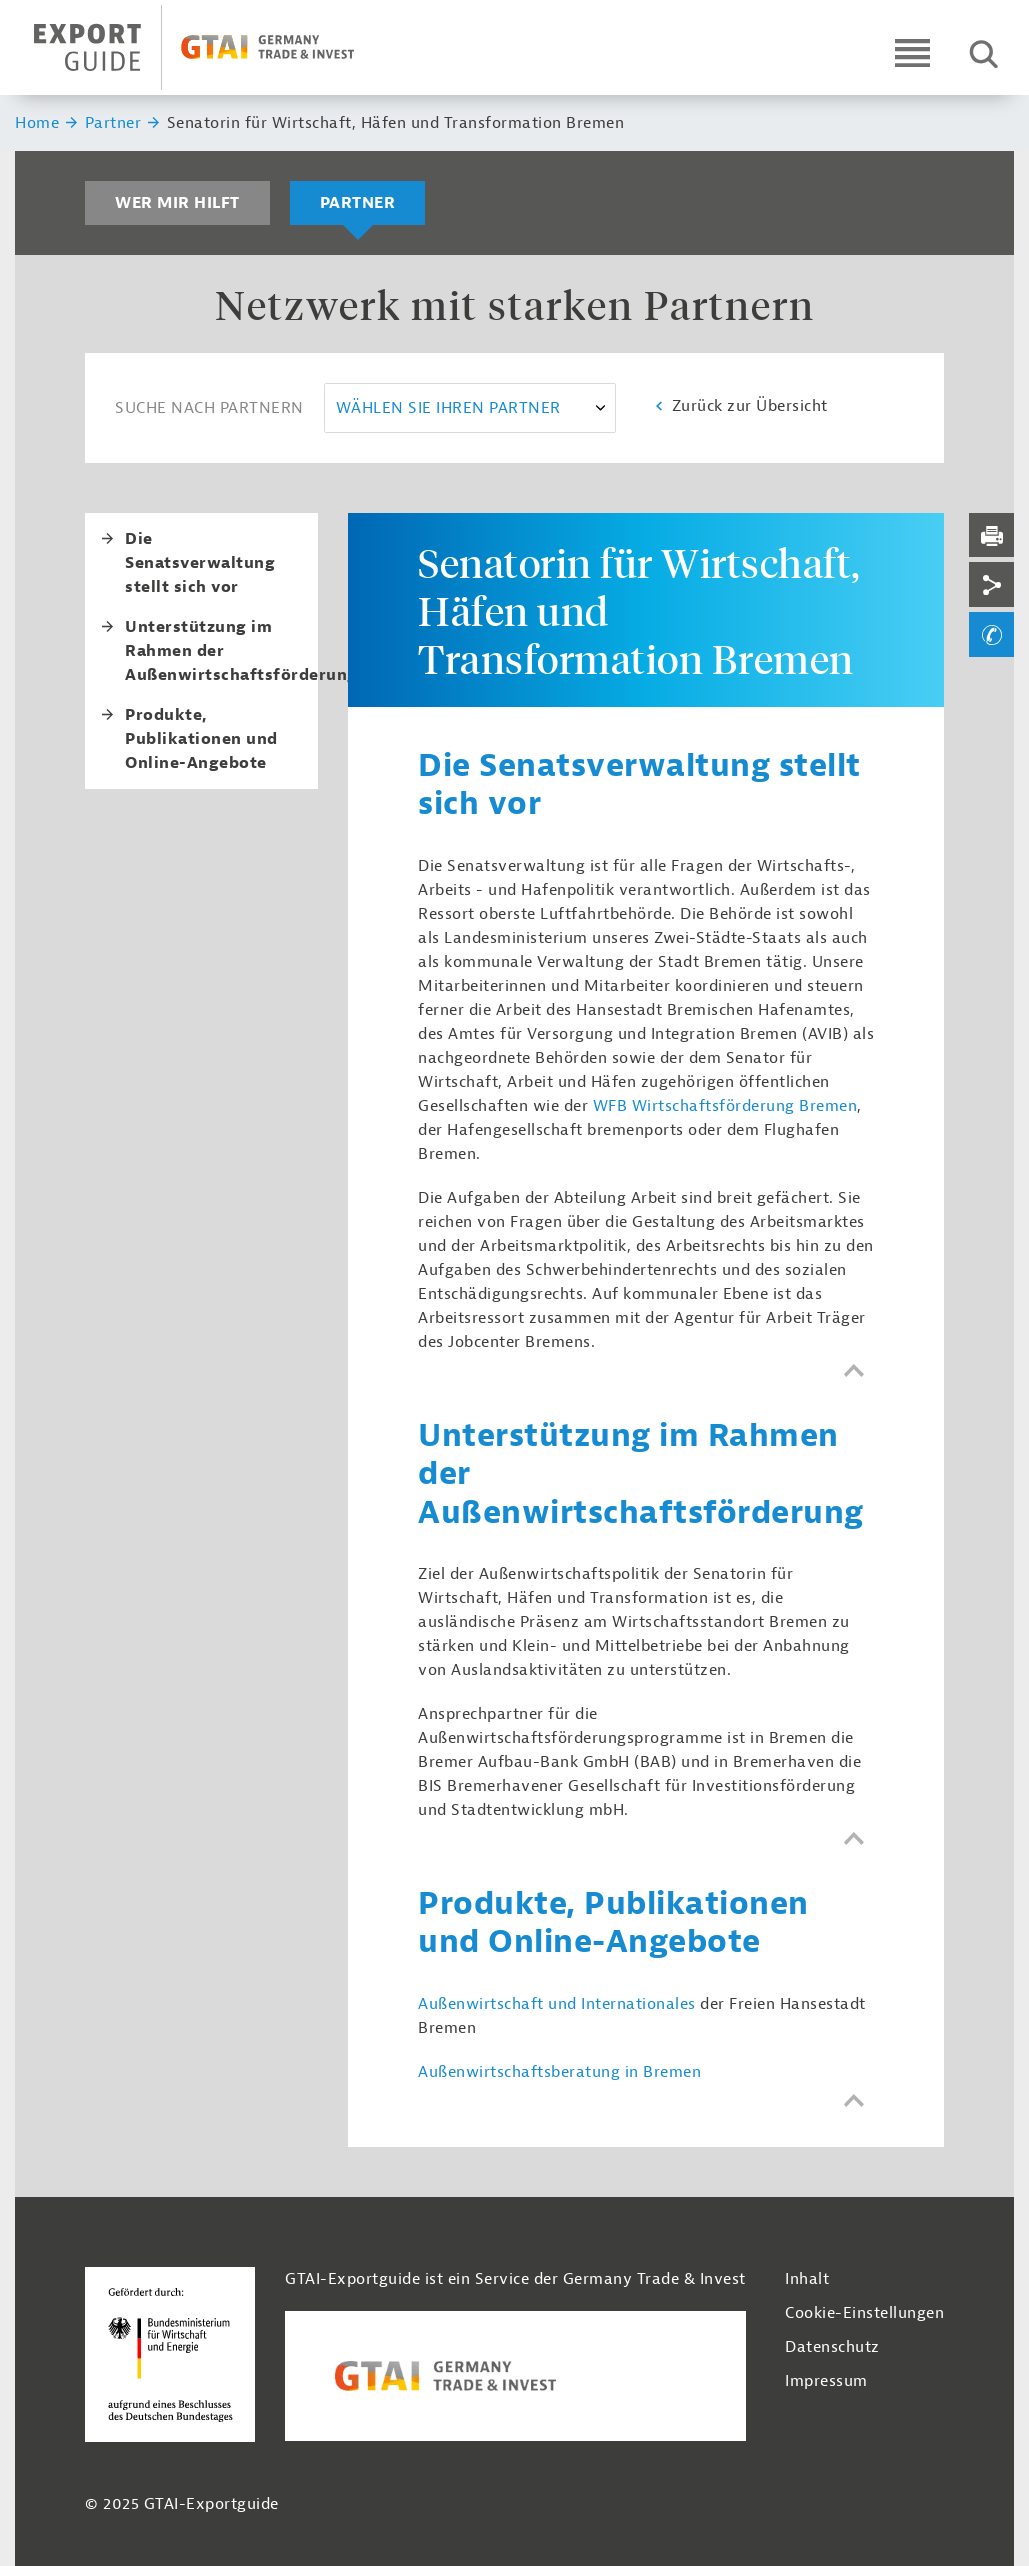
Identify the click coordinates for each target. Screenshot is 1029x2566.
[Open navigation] (912, 52)
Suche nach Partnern (209, 408)
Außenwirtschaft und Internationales (557, 2004)
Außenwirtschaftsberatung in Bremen (559, 2072)
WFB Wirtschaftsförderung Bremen (725, 1106)
